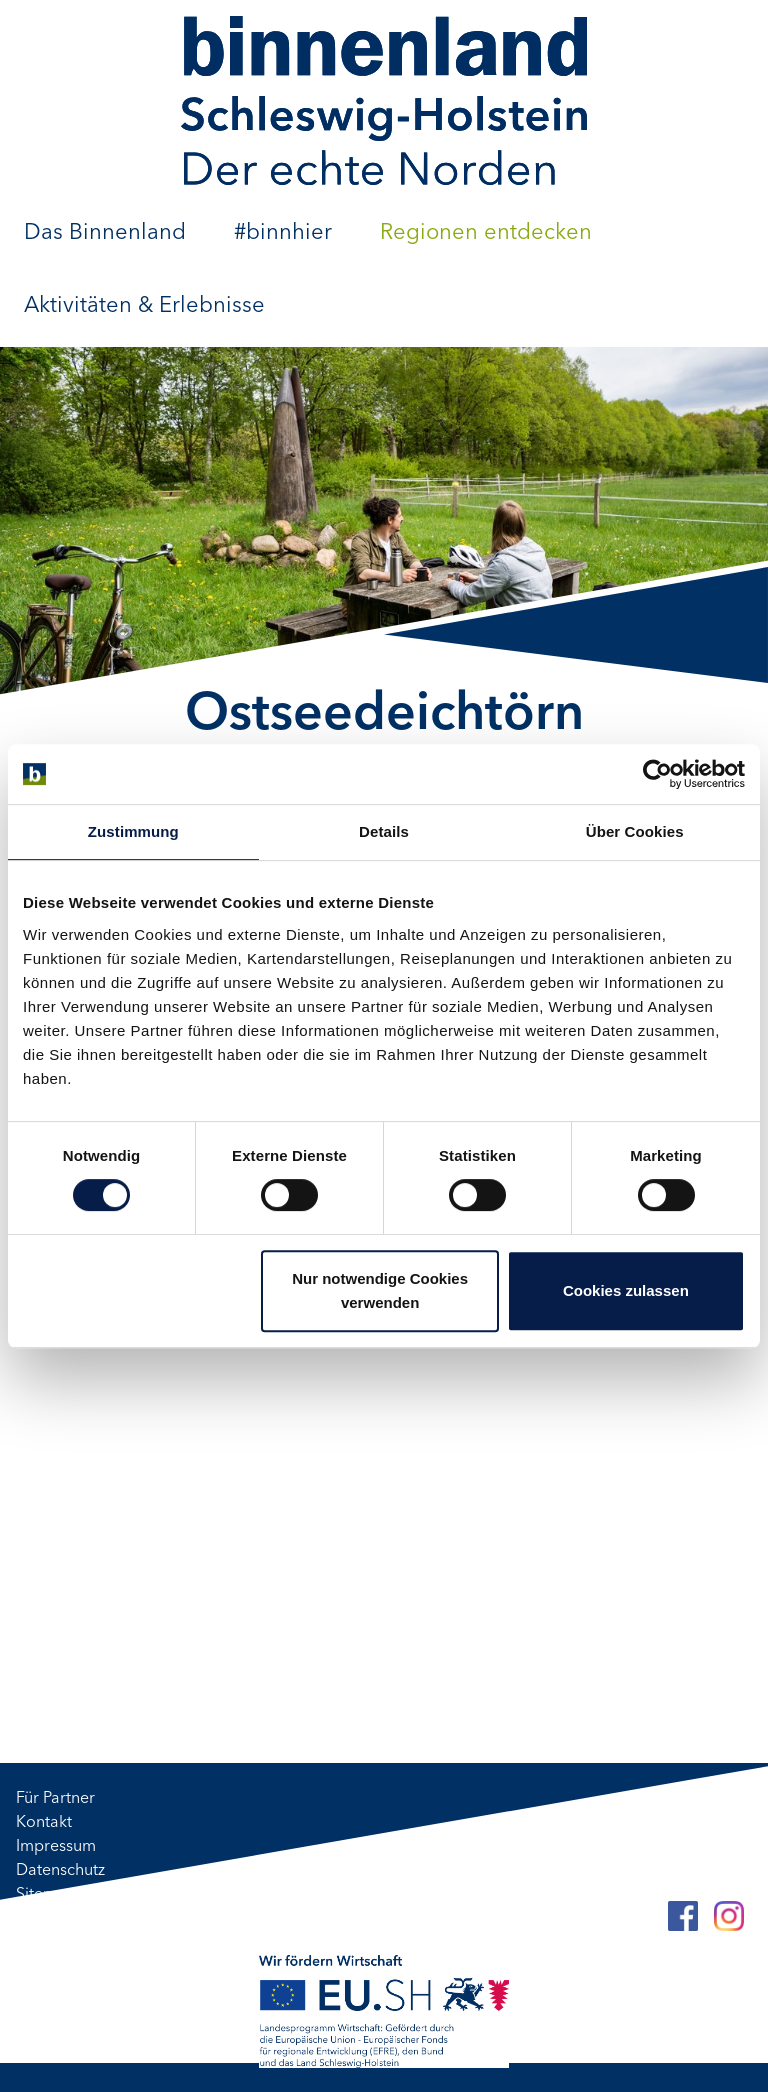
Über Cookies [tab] (635, 831)
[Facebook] (683, 1916)
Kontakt (44, 1823)
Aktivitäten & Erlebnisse (144, 306)
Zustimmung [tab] (133, 831)
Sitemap (46, 1895)
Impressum (56, 1847)
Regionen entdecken (486, 233)
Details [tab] (384, 831)
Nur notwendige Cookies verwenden (380, 1290)
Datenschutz (60, 1871)
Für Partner (55, 1799)
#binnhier (283, 233)
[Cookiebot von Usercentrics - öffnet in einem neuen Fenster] (657, 774)
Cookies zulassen (626, 1290)
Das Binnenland (105, 233)
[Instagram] (729, 1916)
